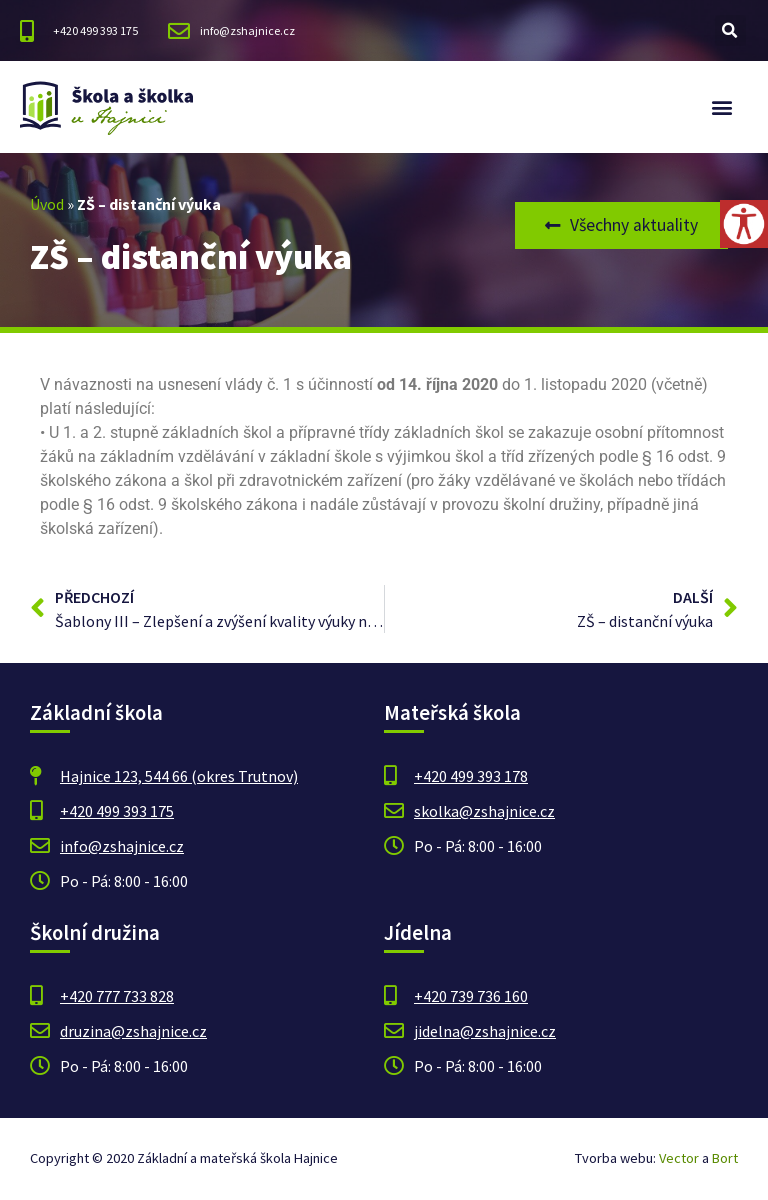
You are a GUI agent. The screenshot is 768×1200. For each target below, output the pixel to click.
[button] (730, 30)
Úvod (47, 204)
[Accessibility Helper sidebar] (744, 224)
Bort (725, 1158)
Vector (679, 1158)
